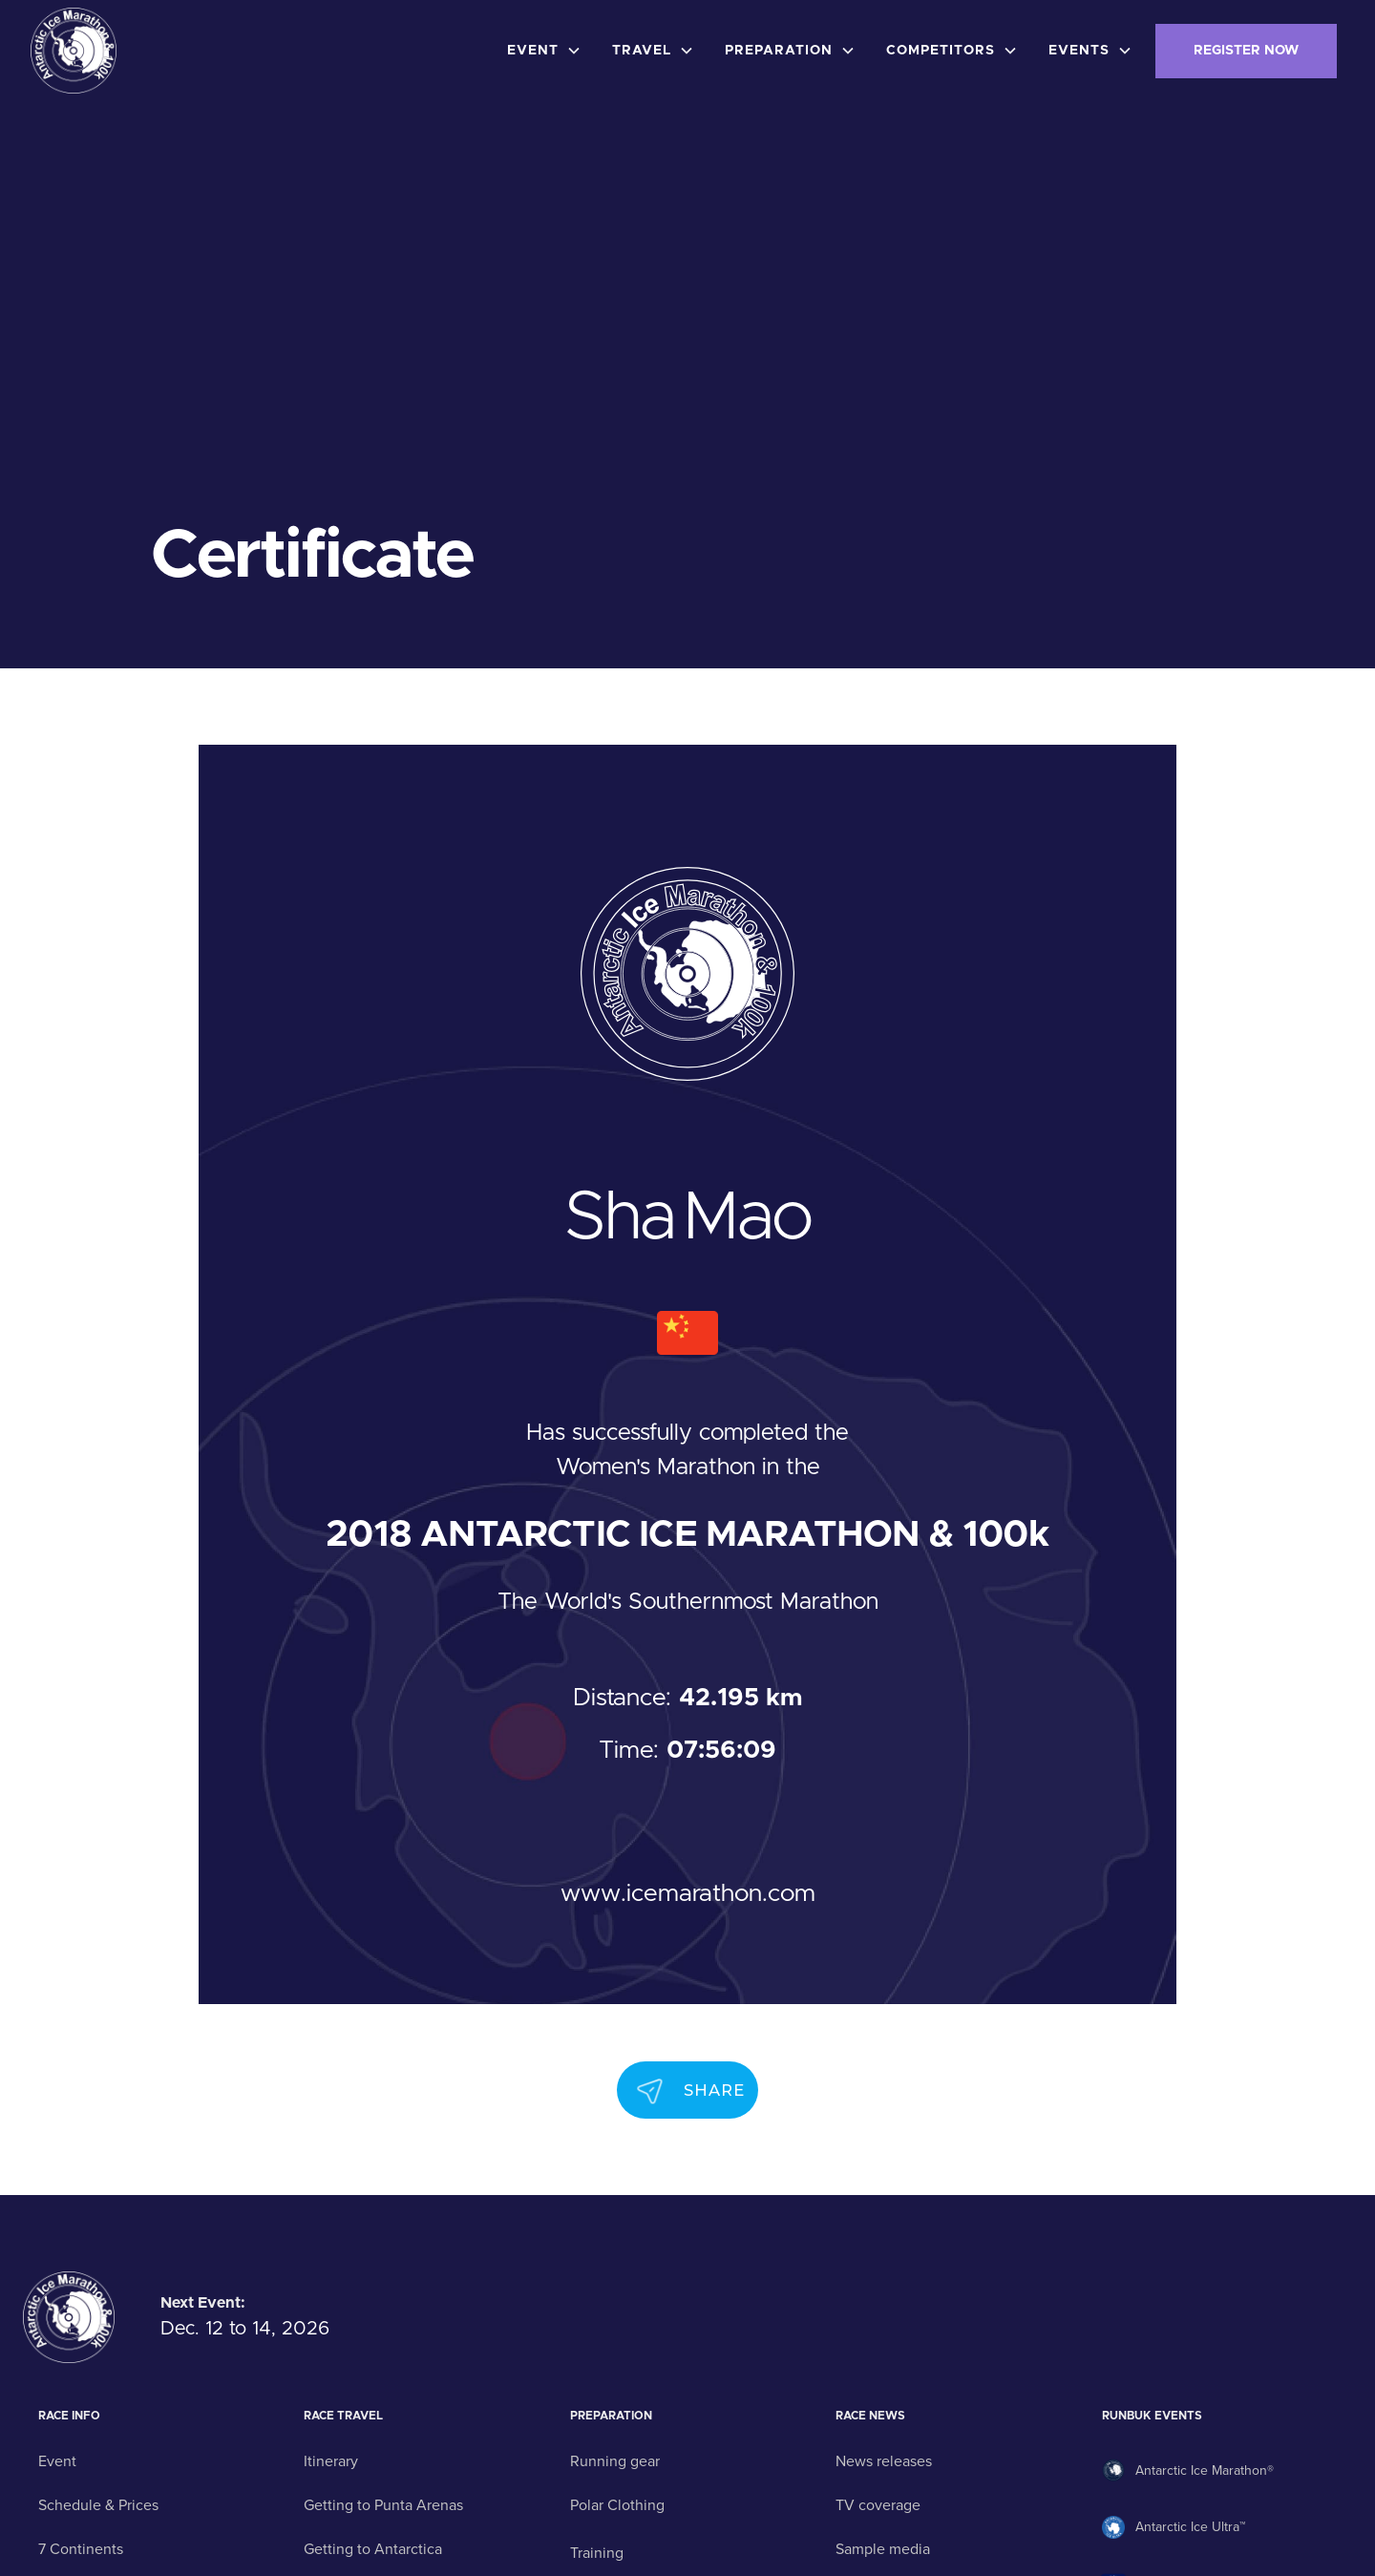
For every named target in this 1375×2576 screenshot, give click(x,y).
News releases (884, 2461)
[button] (548, 51)
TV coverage (878, 2505)
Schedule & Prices (98, 2505)
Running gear (615, 2461)
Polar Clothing (617, 2505)
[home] (73, 51)
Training (597, 2553)
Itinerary (331, 2461)
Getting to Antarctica (373, 2549)
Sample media (883, 2549)
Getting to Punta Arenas (383, 2505)
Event (57, 2461)
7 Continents (80, 2549)
